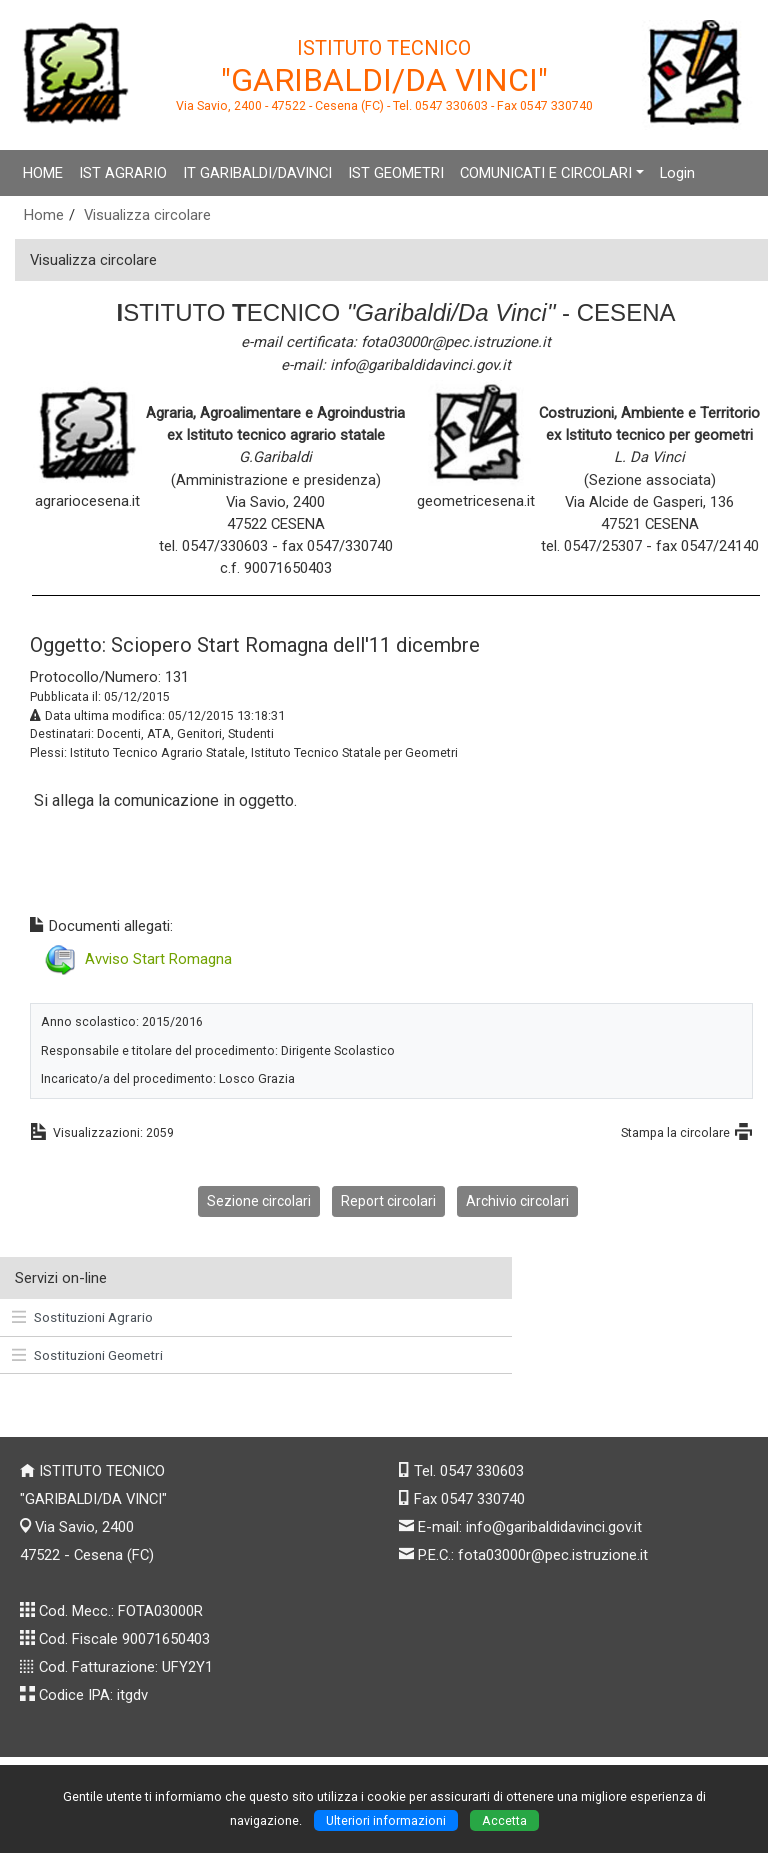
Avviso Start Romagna (158, 959)
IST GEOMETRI (396, 173)
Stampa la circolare (675, 1132)
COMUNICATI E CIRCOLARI (546, 173)
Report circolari (388, 1201)
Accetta (504, 1820)
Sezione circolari (259, 1201)
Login (677, 173)
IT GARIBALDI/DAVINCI (257, 173)
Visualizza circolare (147, 215)
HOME (43, 173)
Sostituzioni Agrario (82, 1317)
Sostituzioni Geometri (87, 1355)
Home (44, 215)
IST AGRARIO (123, 173)
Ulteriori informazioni (386, 1820)
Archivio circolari (517, 1201)
